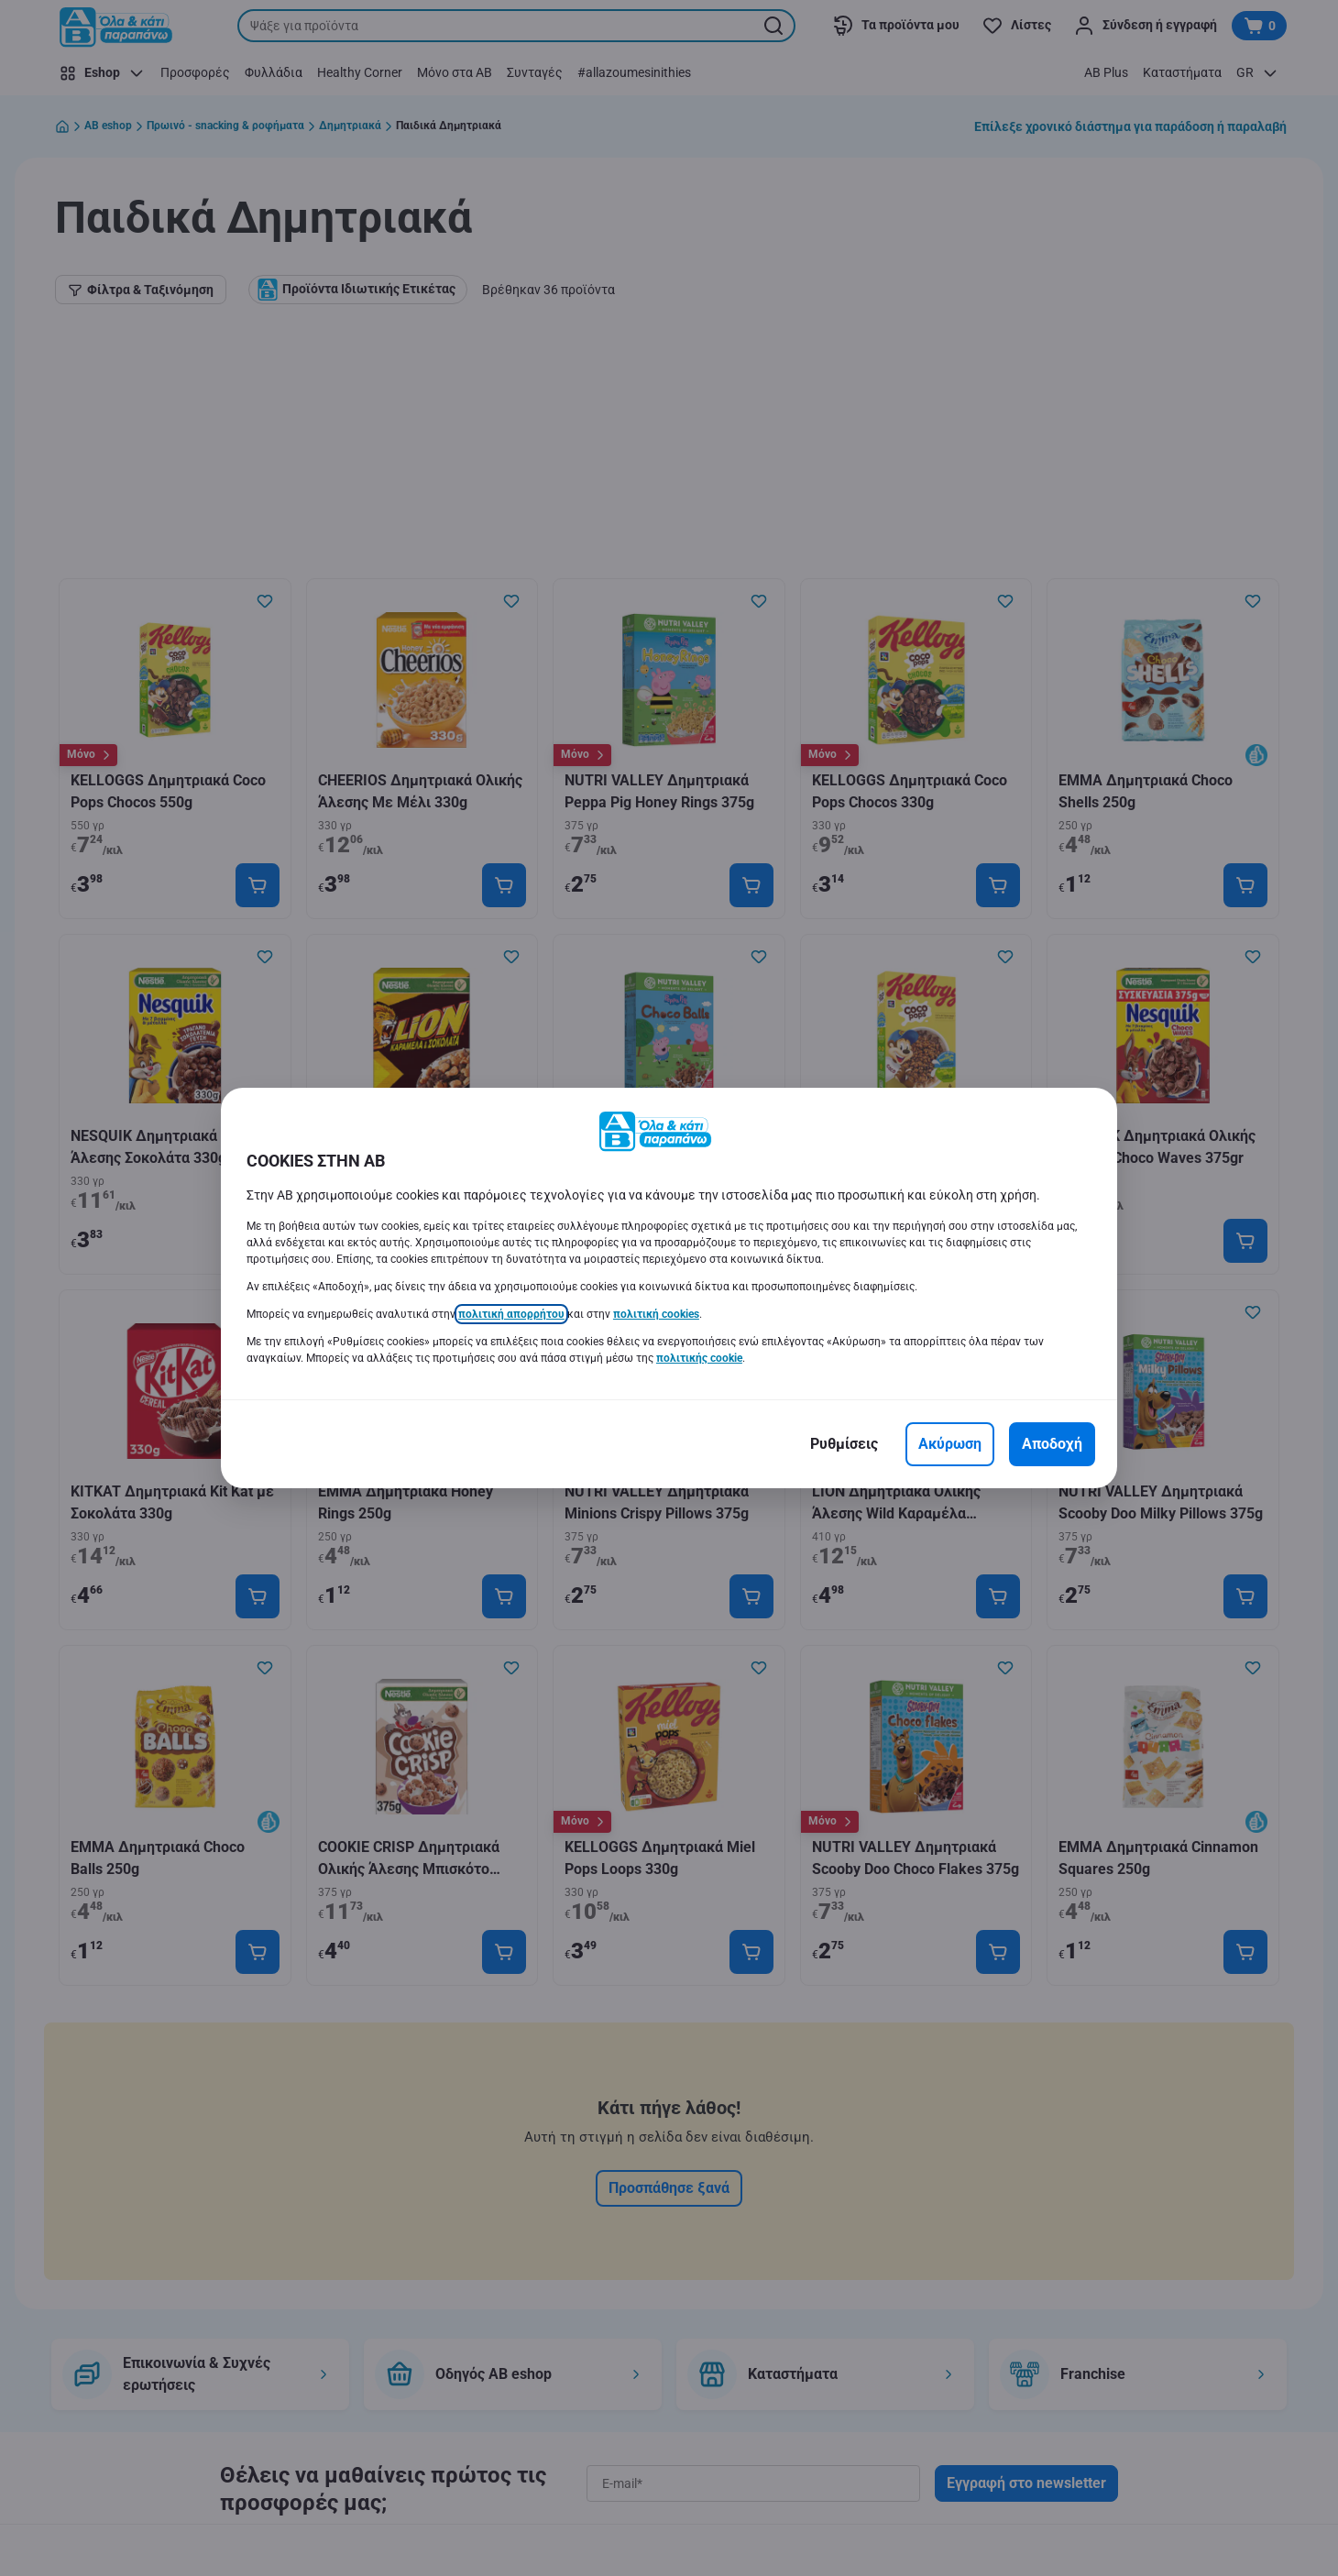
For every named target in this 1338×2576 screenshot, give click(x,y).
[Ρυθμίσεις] (844, 1444)
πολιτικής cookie (699, 1358)
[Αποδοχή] (1052, 1444)
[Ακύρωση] (949, 1444)
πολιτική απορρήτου (511, 1314)
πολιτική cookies (656, 1314)
